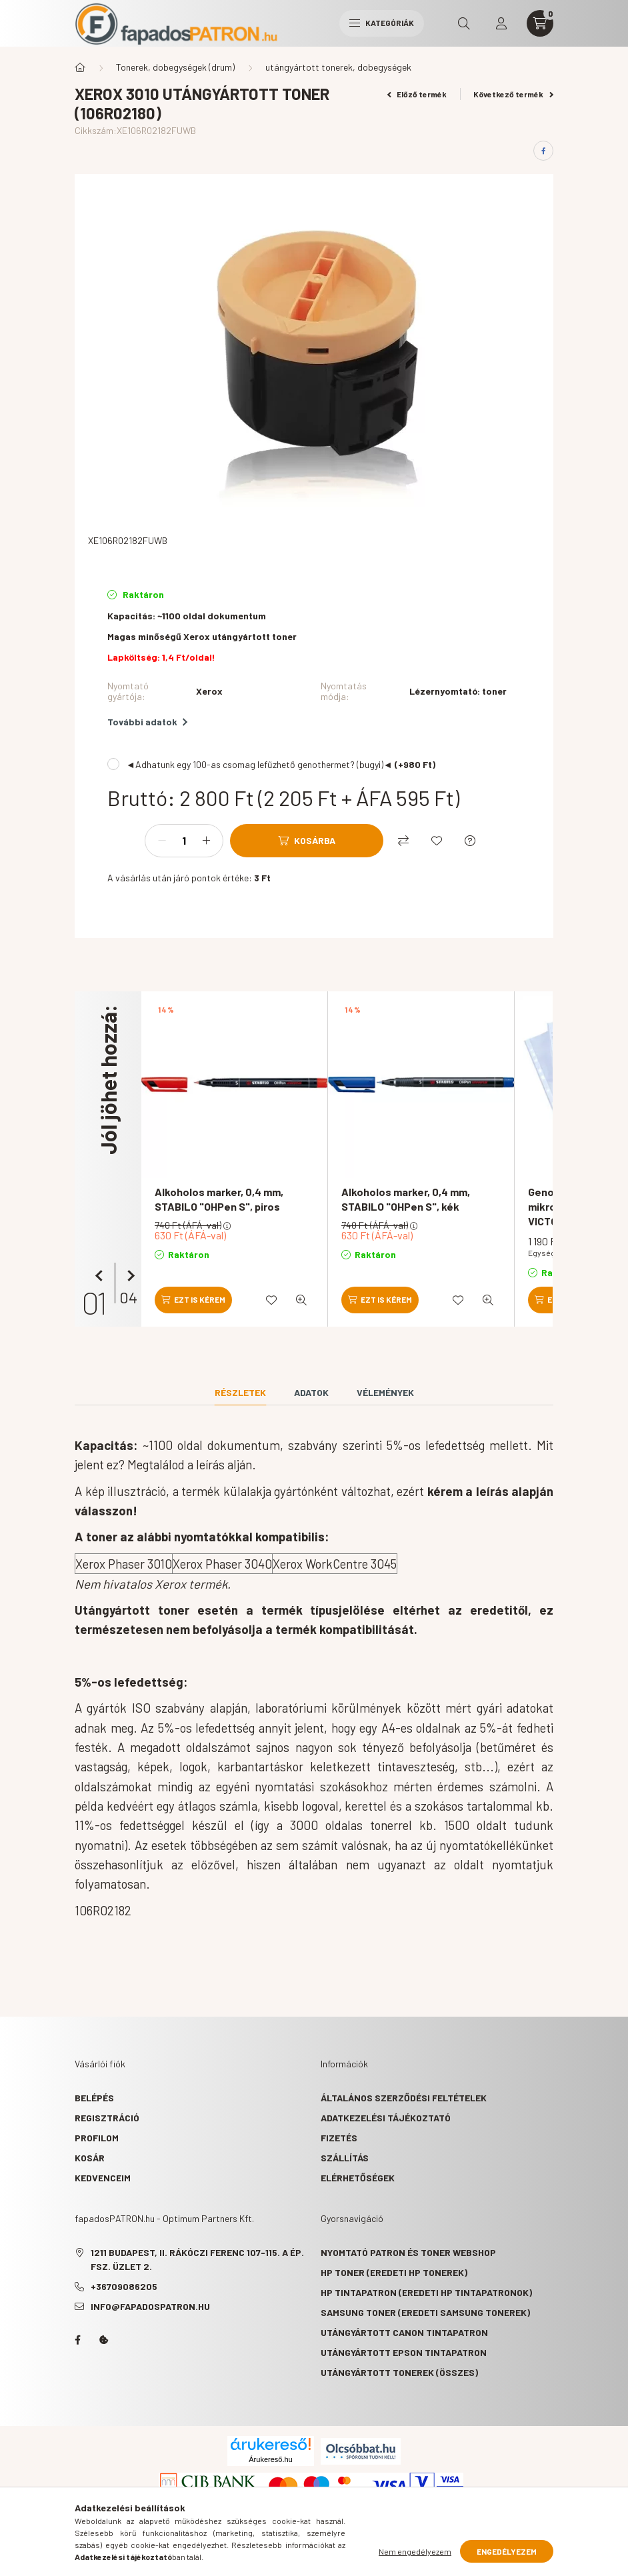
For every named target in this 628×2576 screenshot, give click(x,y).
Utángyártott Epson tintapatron (404, 2352)
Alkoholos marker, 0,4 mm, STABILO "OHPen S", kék (405, 1199)
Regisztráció (107, 2117)
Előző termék (417, 94)
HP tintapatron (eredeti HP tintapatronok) (426, 2292)
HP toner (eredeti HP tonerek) (394, 2272)
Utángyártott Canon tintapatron (404, 2332)
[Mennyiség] (184, 841)
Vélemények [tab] (385, 1392)
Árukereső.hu (270, 2459)
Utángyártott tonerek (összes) (399, 2372)
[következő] (128, 1276)
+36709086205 (124, 2286)
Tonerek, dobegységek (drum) (175, 67)
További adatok (147, 721)
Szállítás (345, 2157)
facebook (77, 2340)
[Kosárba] (306, 840)
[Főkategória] (80, 67)
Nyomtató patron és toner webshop (408, 2252)
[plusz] (206, 841)
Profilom (97, 2137)
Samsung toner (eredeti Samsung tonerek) (425, 2312)
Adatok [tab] (311, 1392)
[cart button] (540, 23)
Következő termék (513, 94)
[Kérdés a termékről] (470, 840)
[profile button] (501, 23)
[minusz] (162, 841)
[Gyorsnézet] (301, 1300)
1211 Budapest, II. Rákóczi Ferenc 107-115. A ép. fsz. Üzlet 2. (197, 2259)
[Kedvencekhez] (436, 840)
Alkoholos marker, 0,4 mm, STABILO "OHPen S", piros (219, 1199)
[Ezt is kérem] (193, 1300)
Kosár (90, 2157)
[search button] (464, 23)
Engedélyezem (507, 2551)
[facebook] (543, 151)
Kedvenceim (103, 2177)
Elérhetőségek (358, 2177)
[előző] (101, 1276)
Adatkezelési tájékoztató (386, 2117)
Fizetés (339, 2137)
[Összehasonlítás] (403, 840)
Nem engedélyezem (415, 2551)
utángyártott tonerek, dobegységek (338, 67)
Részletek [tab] (240, 1392)
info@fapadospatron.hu (150, 2306)
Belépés (94, 2097)
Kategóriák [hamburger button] (381, 22)
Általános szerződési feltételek (404, 2097)
